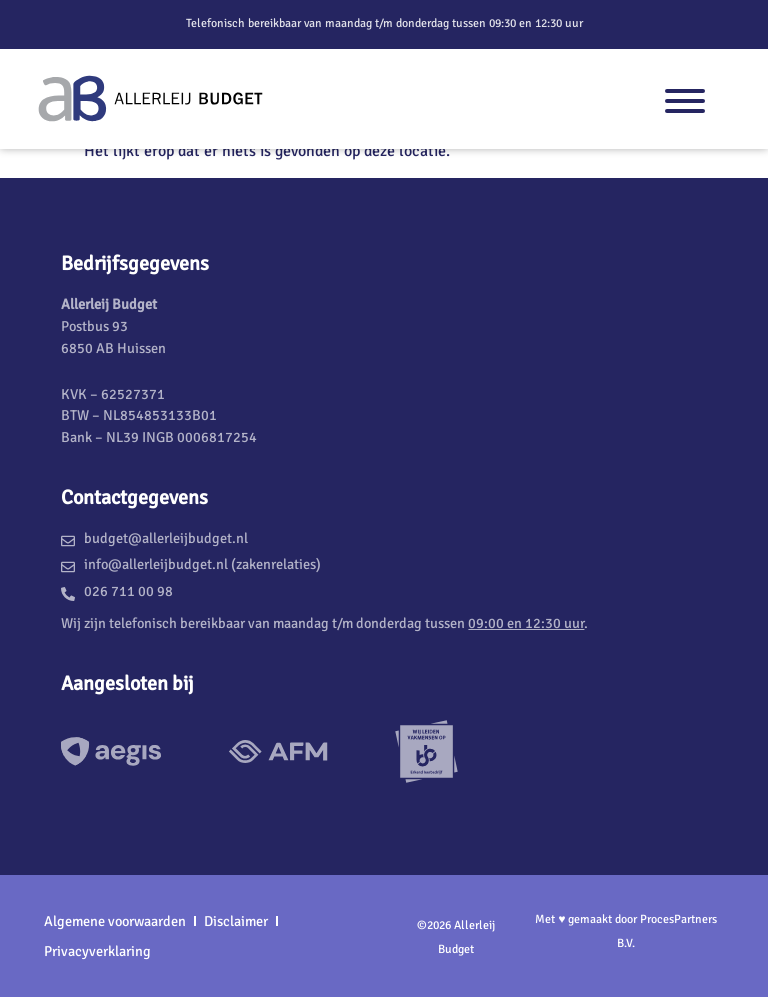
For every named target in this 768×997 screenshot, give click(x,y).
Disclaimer (236, 921)
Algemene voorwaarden (115, 921)
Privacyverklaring (97, 951)
